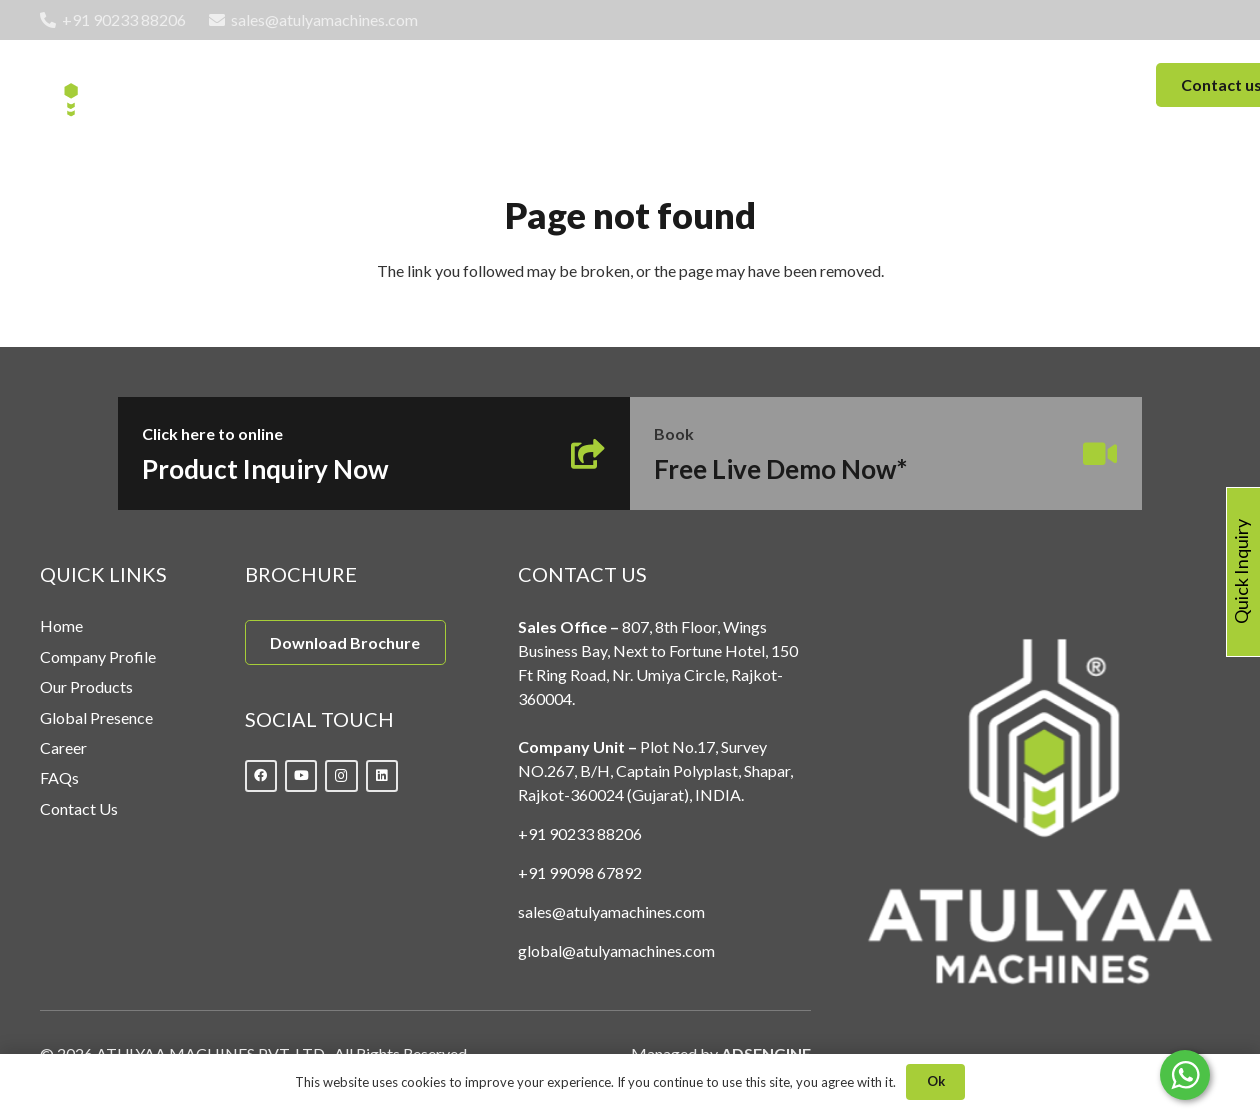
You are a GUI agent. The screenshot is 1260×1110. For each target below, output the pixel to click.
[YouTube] (301, 776)
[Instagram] (341, 776)
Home (61, 625)
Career (63, 747)
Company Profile (98, 656)
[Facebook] (261, 776)
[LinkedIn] (382, 776)
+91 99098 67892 (580, 872)
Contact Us (79, 808)
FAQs (59, 777)
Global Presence (96, 717)
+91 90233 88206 (580, 833)
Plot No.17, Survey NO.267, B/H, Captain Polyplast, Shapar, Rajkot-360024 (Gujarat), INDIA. (655, 770)
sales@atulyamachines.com (611, 911)
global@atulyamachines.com (616, 950)
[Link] (123, 85)
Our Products (86, 686)
